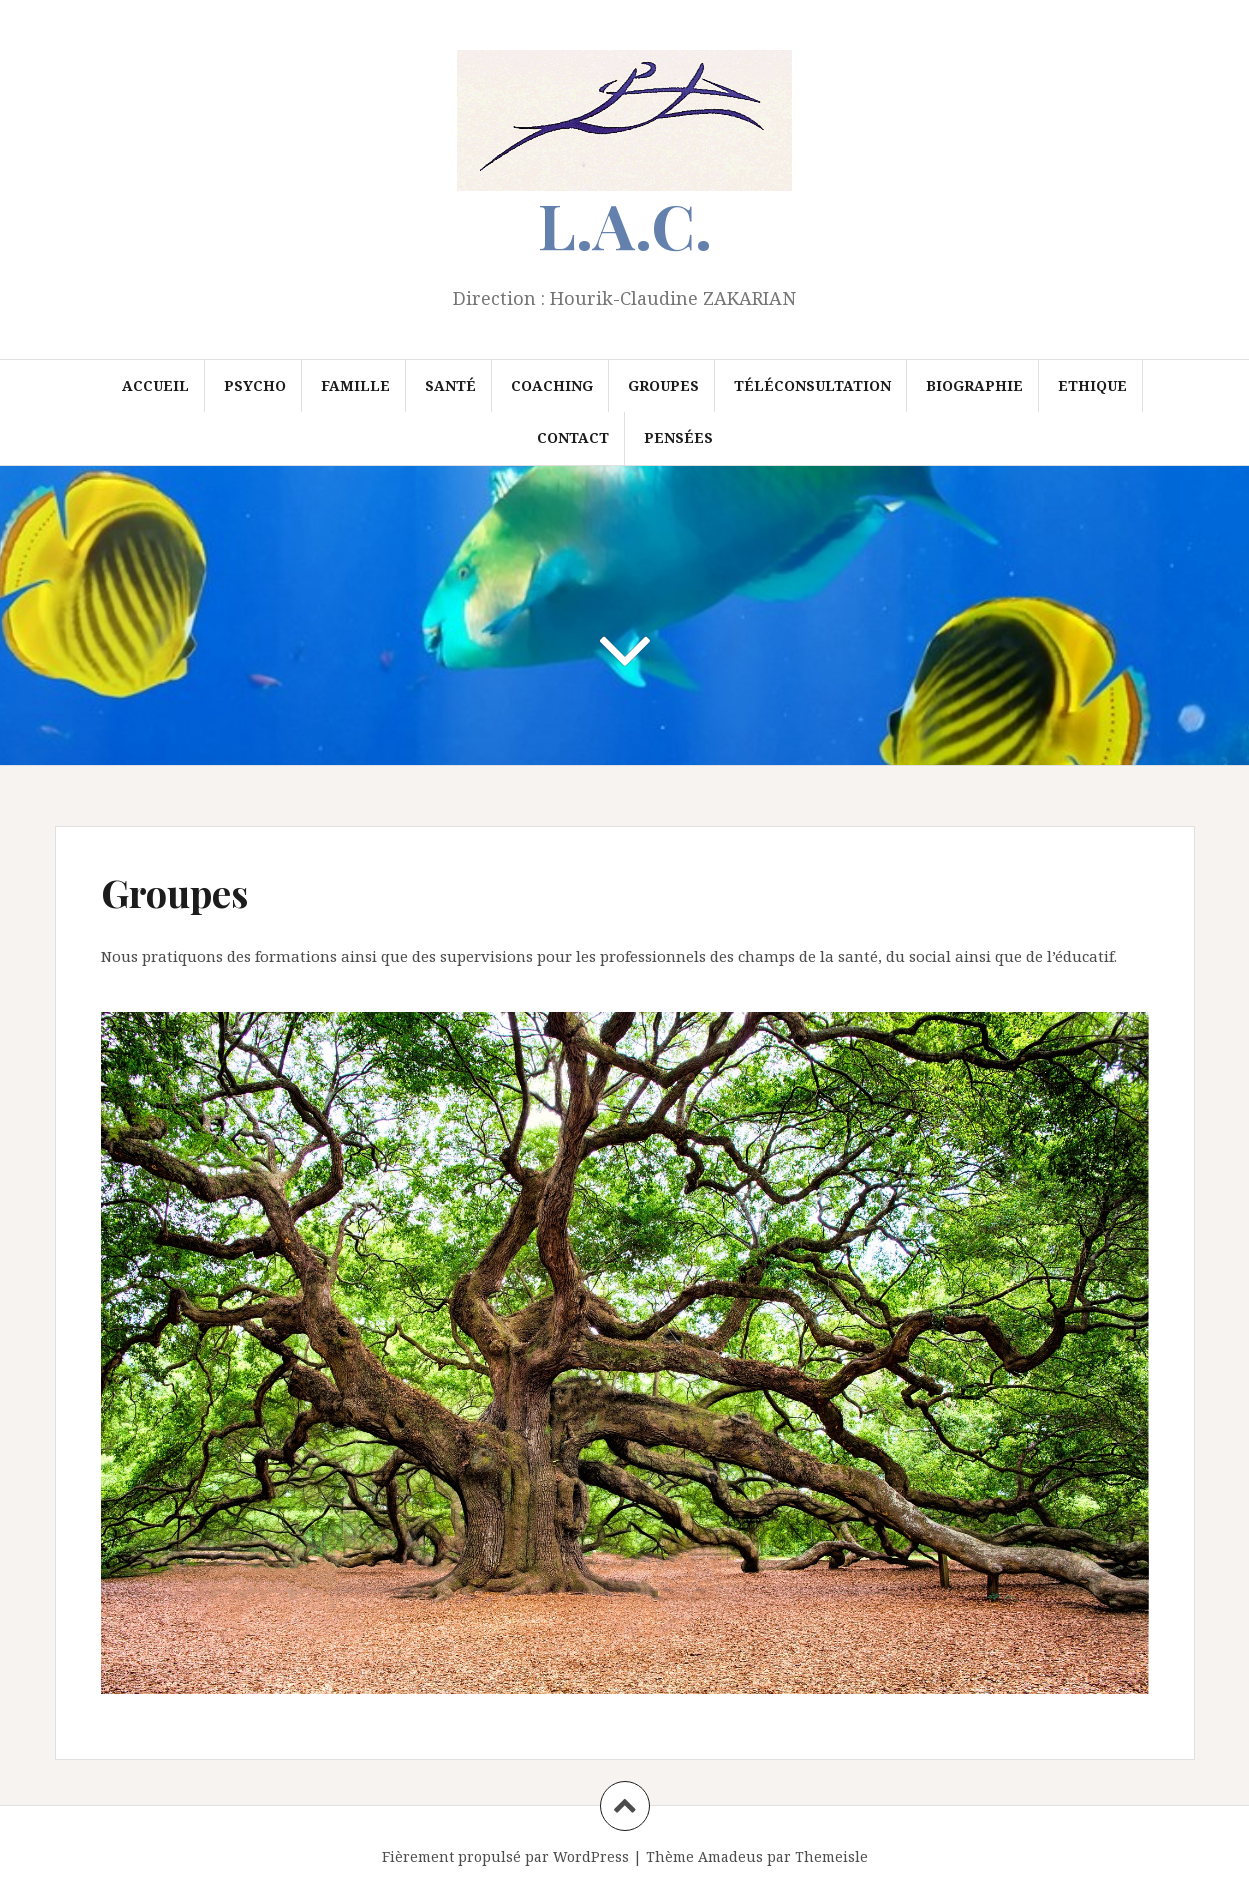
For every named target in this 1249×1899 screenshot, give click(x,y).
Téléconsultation (812, 385)
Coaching (552, 385)
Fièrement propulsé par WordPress (505, 1856)
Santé (450, 385)
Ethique (1092, 385)
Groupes (663, 385)
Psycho (255, 385)
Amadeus (730, 1856)
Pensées (678, 437)
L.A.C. (625, 224)
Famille (355, 385)
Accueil (155, 385)
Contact (573, 437)
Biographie (974, 385)
